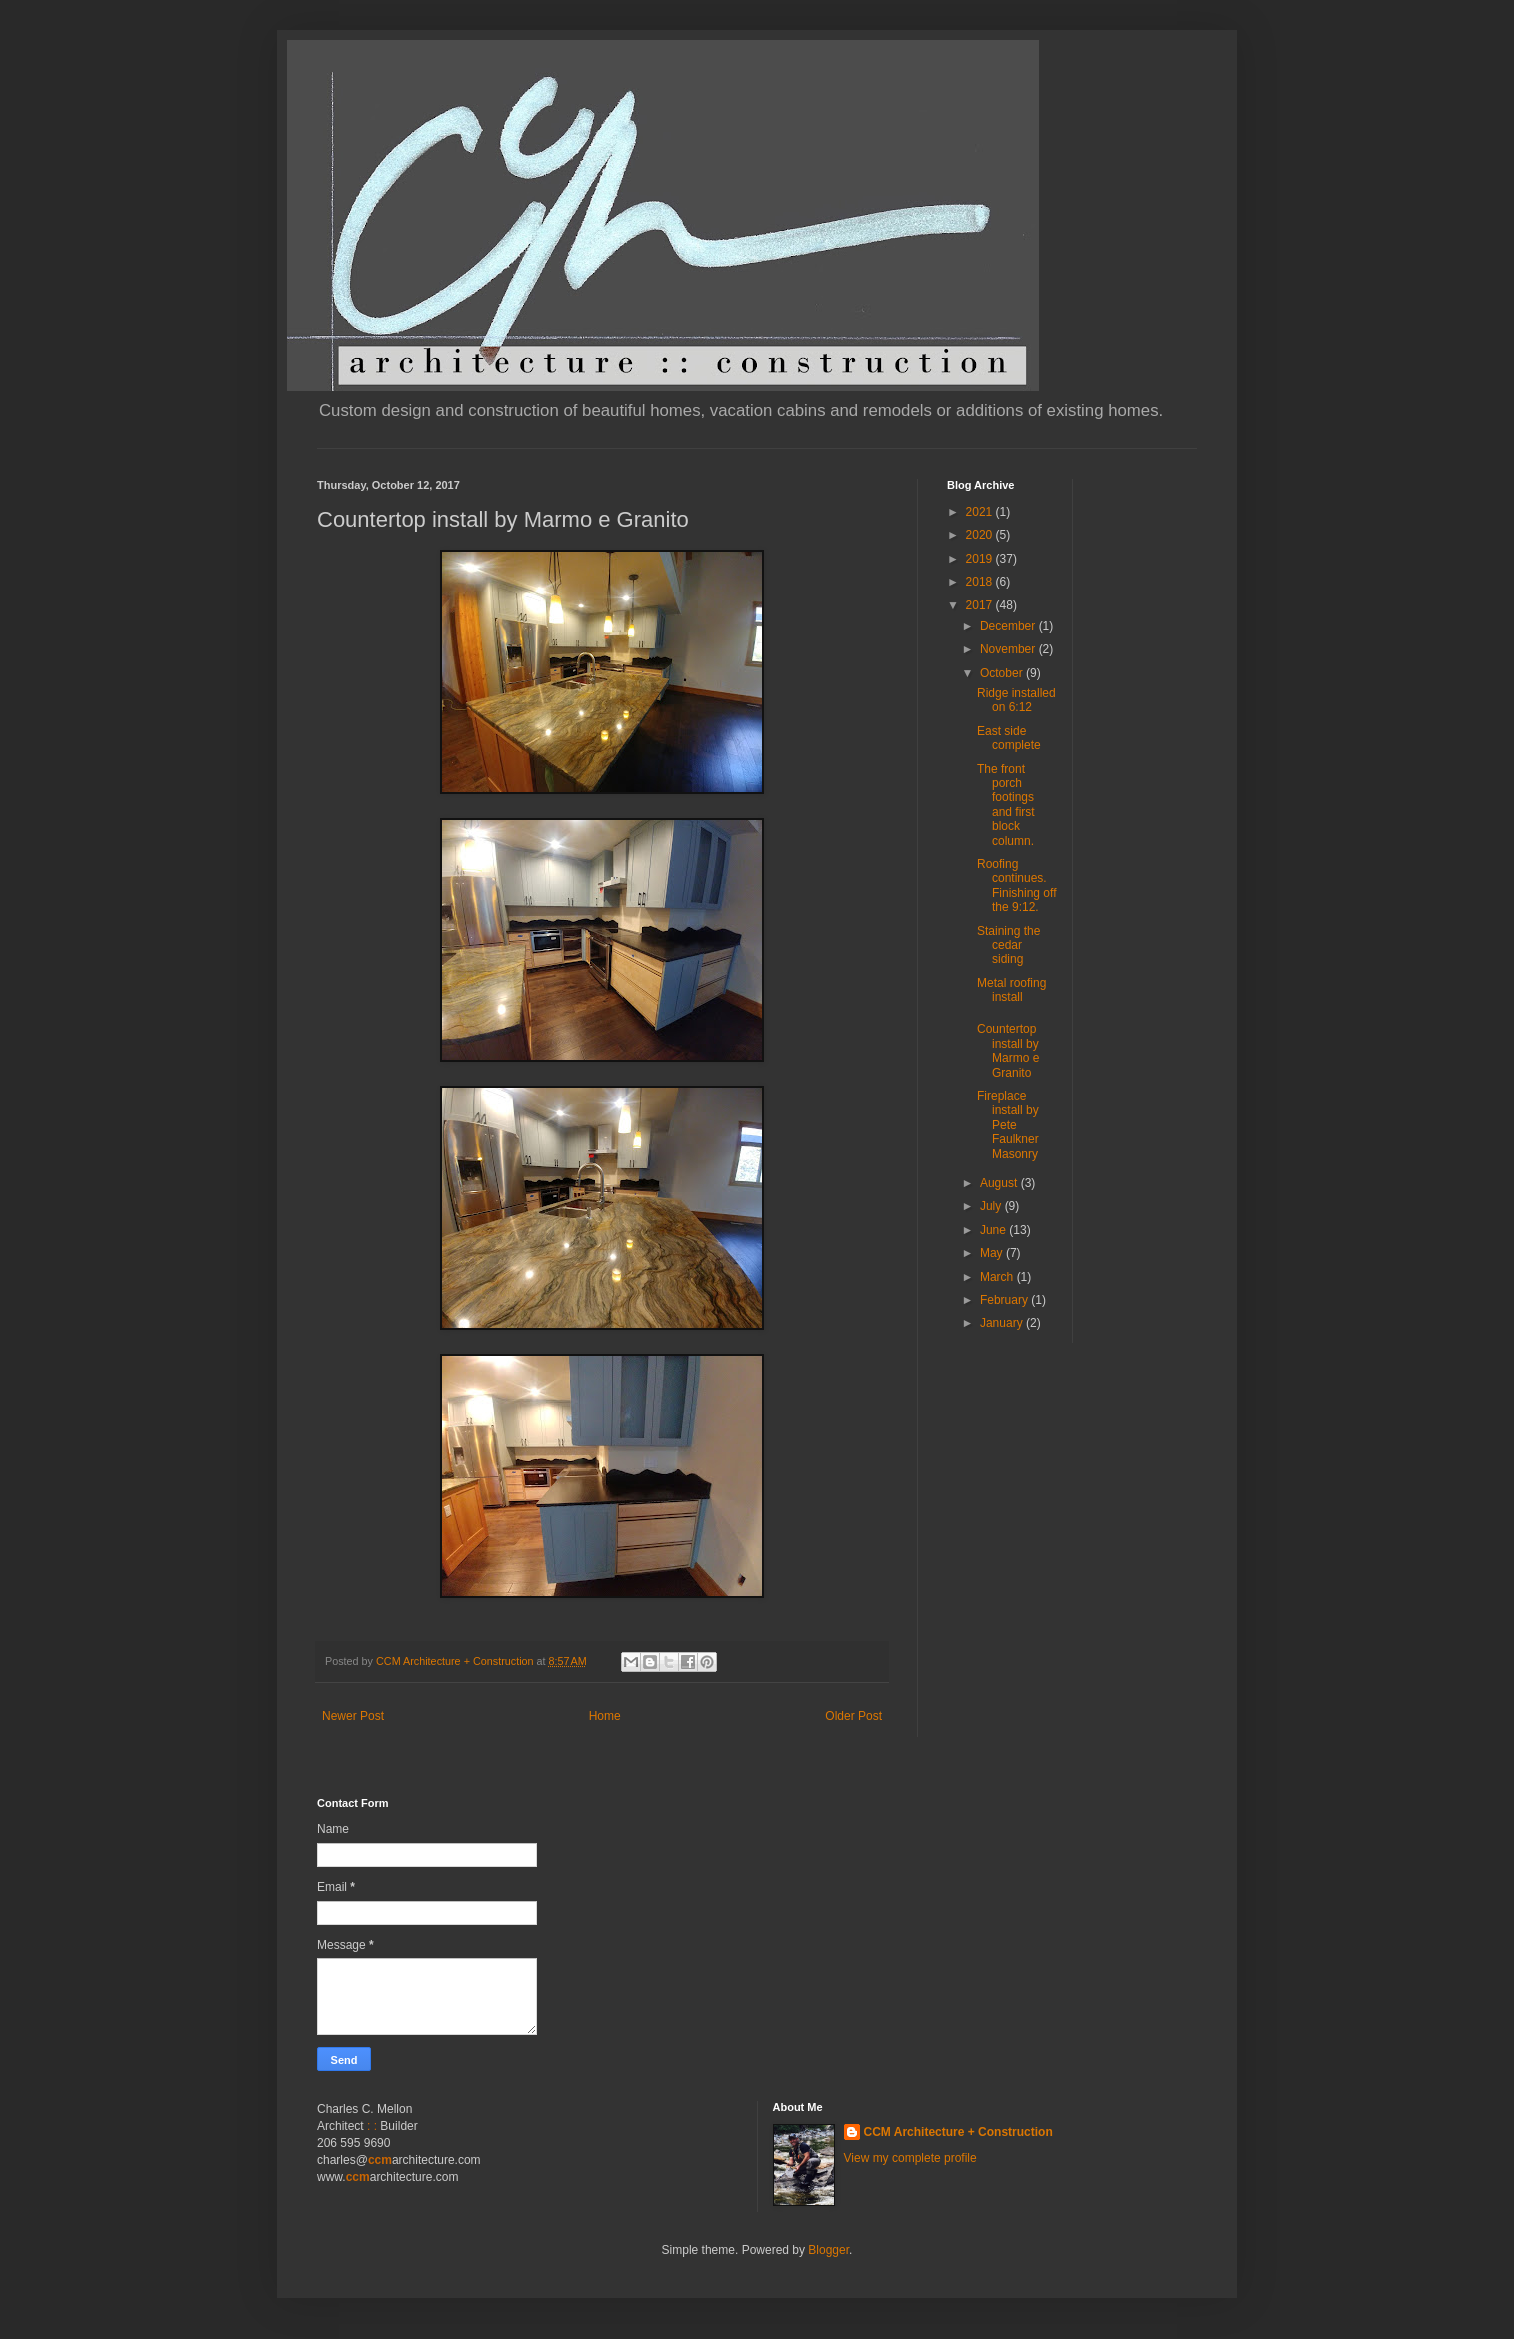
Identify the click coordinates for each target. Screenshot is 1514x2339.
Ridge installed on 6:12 (1016, 700)
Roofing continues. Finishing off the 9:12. (1016, 885)
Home (605, 1716)
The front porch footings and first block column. (1006, 805)
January (1003, 1323)
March (998, 1277)
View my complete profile (910, 2158)
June (994, 1230)
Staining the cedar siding (1008, 945)
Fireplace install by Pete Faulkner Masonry (1008, 1125)
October (1003, 673)
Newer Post (353, 1716)
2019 (981, 559)
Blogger (828, 2250)
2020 (981, 535)
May (993, 1253)
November (1009, 649)
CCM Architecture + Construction (958, 2132)
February (1005, 1300)
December (1009, 626)
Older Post (853, 1716)
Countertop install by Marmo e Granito (1008, 1050)
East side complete (1009, 738)
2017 (981, 605)
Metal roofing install (1011, 990)
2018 (981, 582)
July (992, 1206)
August (1000, 1183)
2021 (981, 512)
